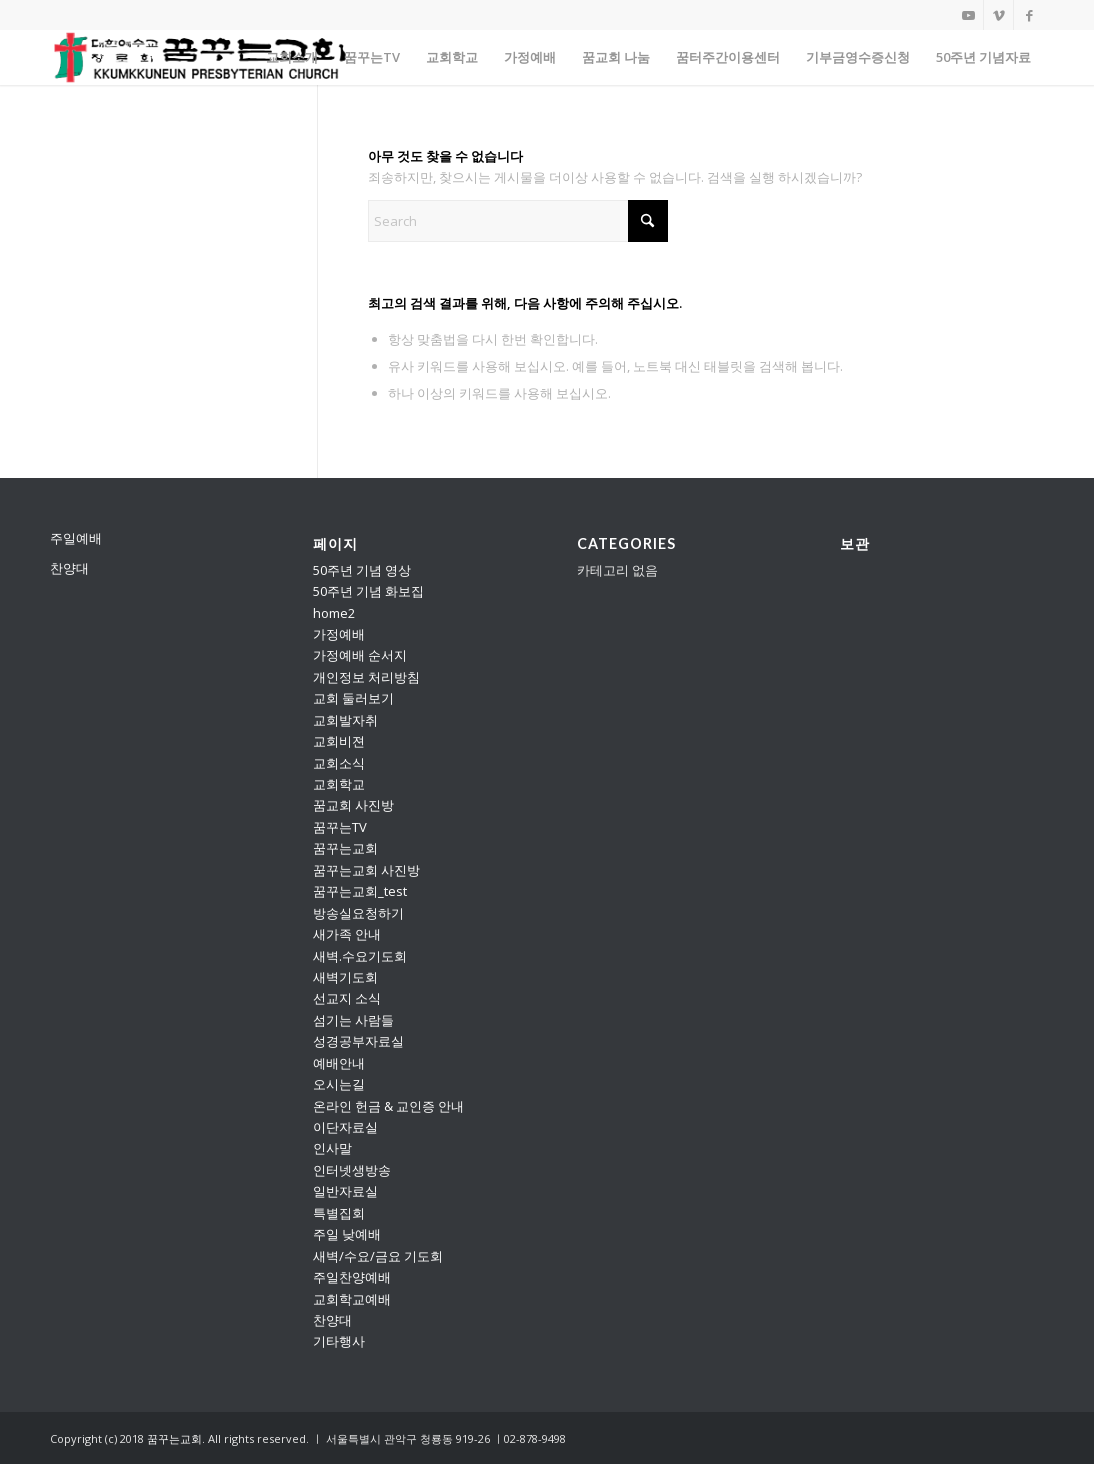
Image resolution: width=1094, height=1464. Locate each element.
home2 (334, 613)
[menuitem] (292, 57)
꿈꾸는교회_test (360, 891)
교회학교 (339, 784)
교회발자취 (345, 720)
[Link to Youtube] (968, 15)
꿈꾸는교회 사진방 (366, 870)
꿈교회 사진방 (353, 805)
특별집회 (339, 1213)
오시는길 (339, 1084)
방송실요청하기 (358, 913)
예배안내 (339, 1063)
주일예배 (76, 538)
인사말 (332, 1148)
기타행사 (339, 1341)
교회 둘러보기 (353, 698)
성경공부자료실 (358, 1041)
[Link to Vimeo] (998, 15)
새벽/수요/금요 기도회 (378, 1256)
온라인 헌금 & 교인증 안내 (388, 1106)
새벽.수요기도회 (360, 956)
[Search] (518, 221)
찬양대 (69, 568)
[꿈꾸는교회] (201, 57)
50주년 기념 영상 (362, 570)
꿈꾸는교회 (345, 848)
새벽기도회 (345, 977)
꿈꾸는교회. (176, 1438)
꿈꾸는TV (340, 827)
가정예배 (339, 634)
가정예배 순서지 (360, 655)
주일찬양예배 (352, 1277)
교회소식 (339, 763)
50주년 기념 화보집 (368, 591)
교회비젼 (339, 741)
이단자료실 (345, 1127)
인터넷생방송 (352, 1170)
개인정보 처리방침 (366, 677)
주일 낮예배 (347, 1234)
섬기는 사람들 (353, 1020)
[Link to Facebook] (1029, 15)
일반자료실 (345, 1191)
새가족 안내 (347, 934)
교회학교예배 (352, 1299)
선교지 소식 (347, 998)
